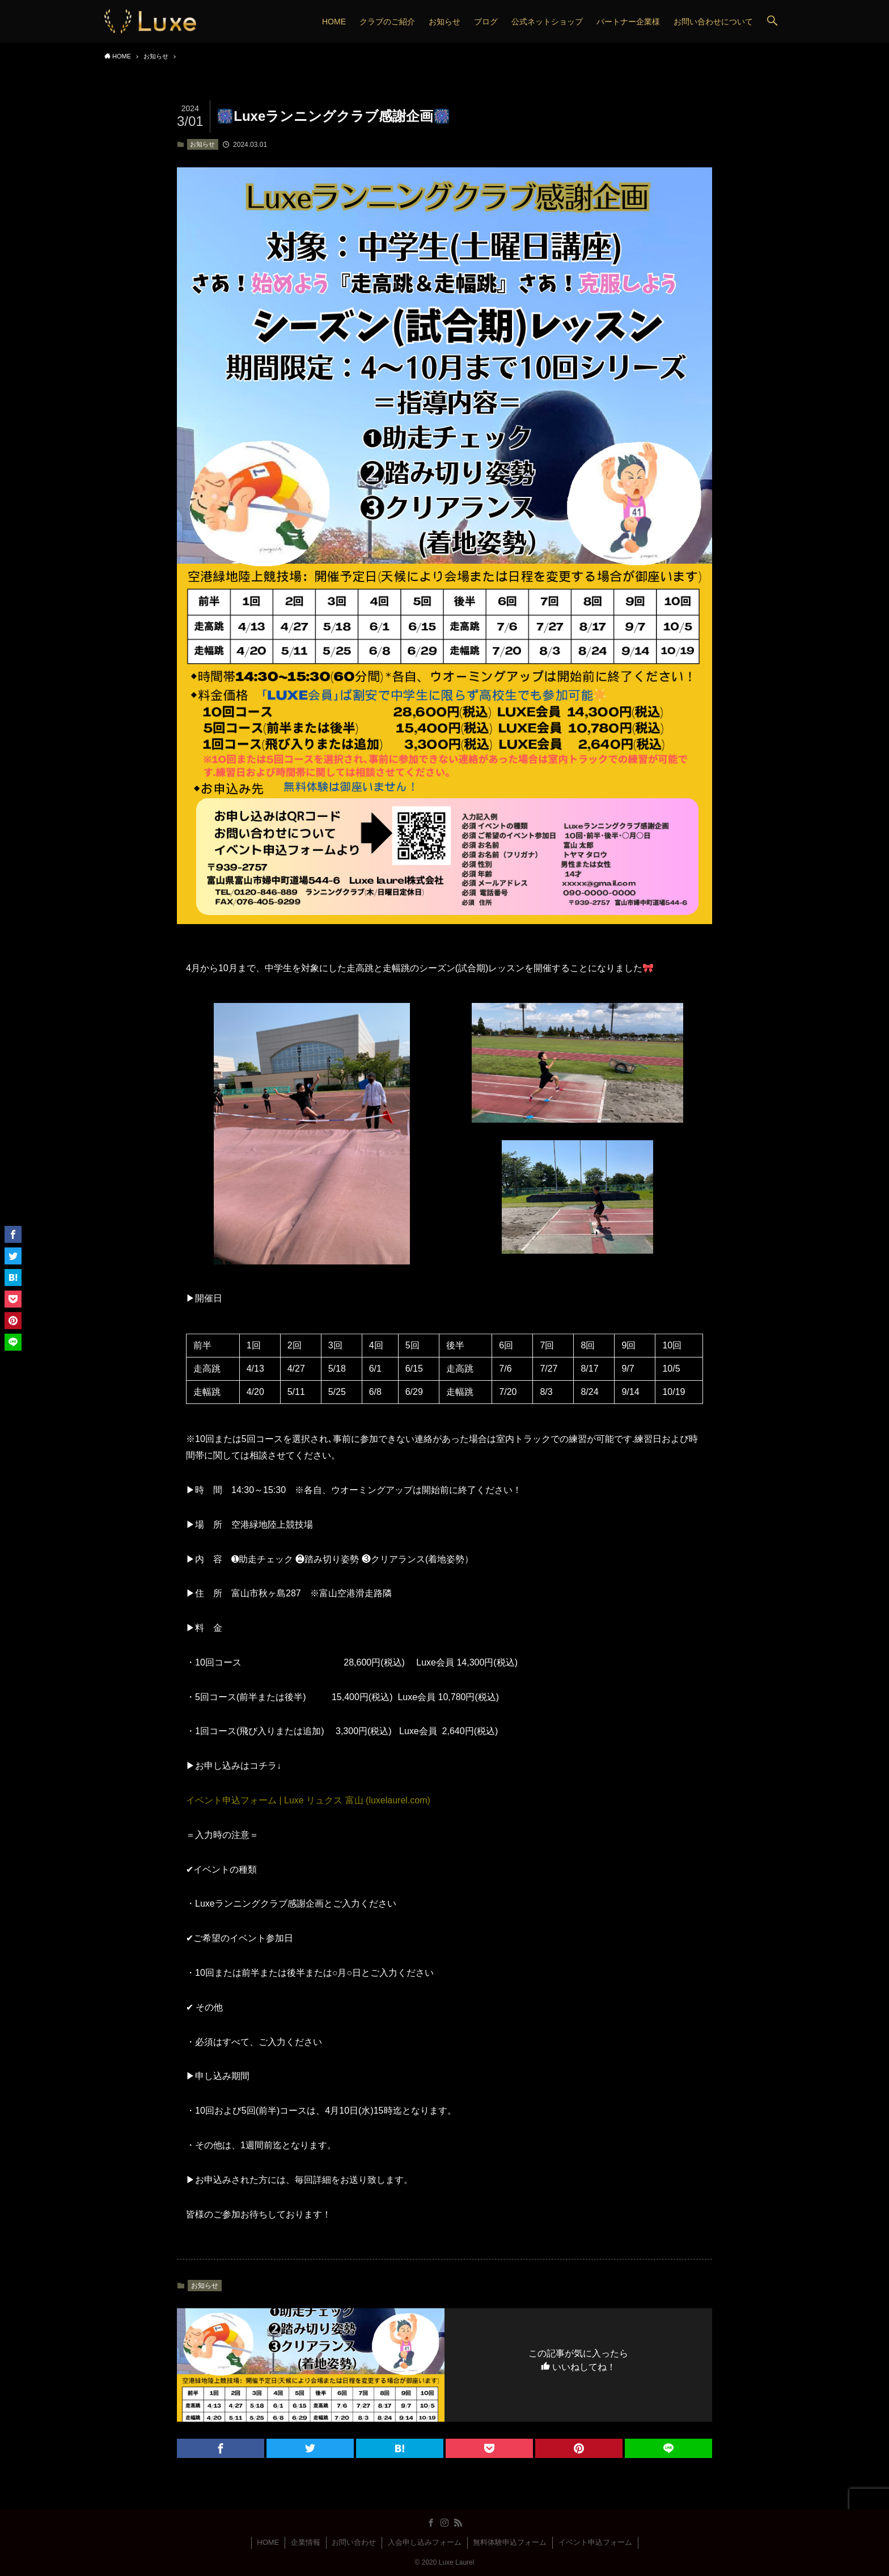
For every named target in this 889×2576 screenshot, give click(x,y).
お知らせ (202, 144)
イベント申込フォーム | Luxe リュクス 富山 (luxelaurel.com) (308, 1800)
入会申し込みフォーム (425, 2542)
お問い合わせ (354, 2542)
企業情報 (305, 2542)
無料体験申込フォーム (510, 2542)
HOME (268, 2542)
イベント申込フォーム (595, 2542)
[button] (772, 21)
